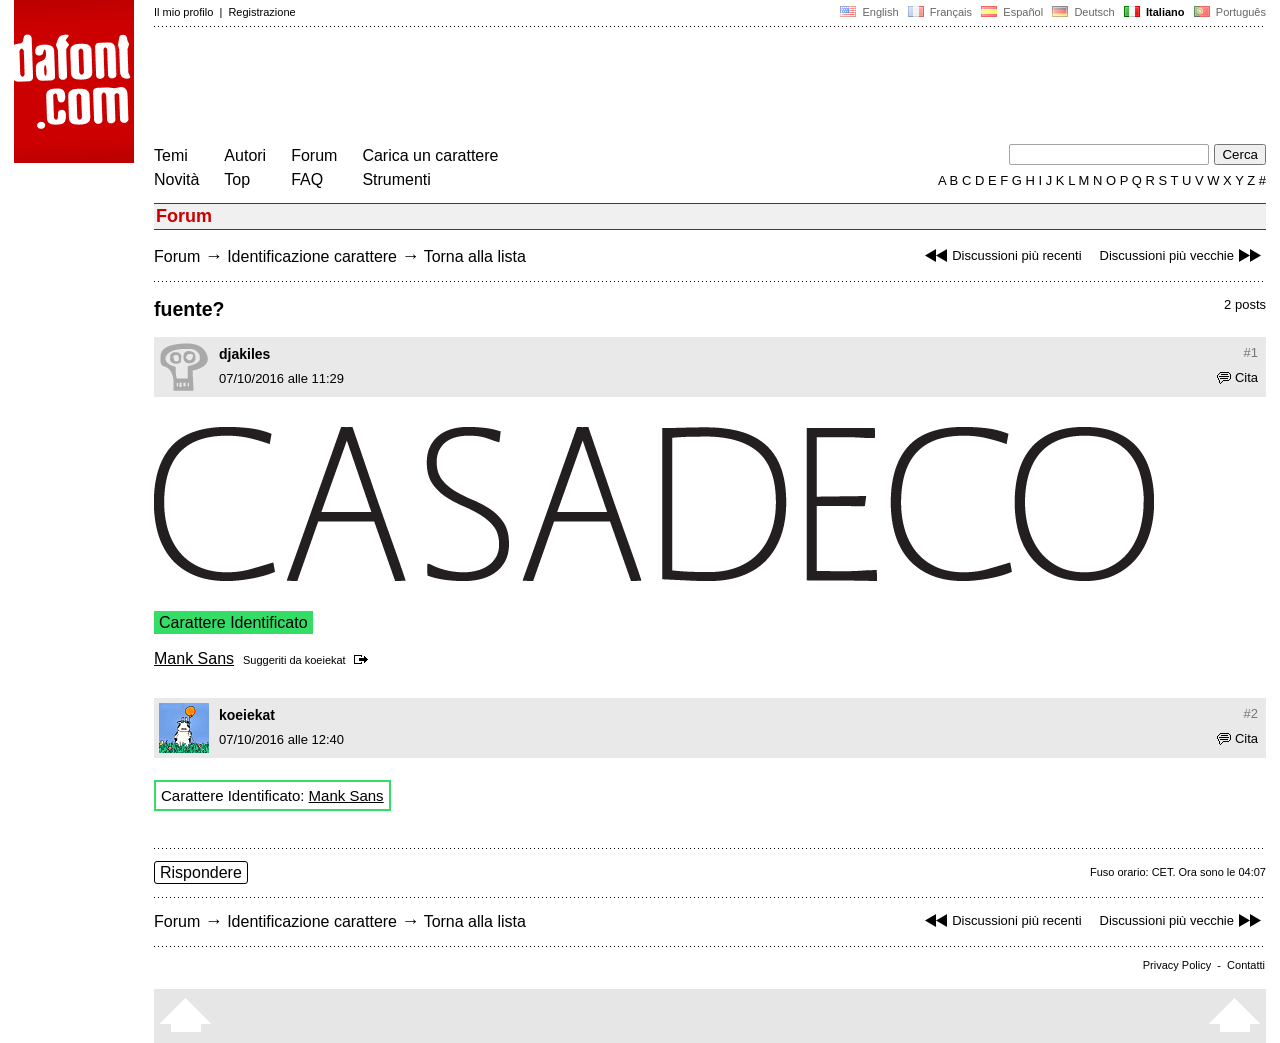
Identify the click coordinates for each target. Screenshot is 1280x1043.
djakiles (244, 354)
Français (940, 12)
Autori (245, 155)
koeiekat (325, 660)
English (869, 12)
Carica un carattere (430, 155)
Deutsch (1083, 12)
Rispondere (201, 872)
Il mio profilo (183, 12)
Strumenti (396, 179)
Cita (1237, 377)
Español (1012, 12)
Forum (314, 155)
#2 (1251, 713)
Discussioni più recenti (1000, 255)
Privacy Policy (1177, 965)
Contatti (1246, 965)
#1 (1251, 352)
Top (237, 179)
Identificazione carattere (312, 256)
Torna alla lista (475, 256)
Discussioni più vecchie (1183, 255)
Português (1228, 12)
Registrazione (261, 12)
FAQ (307, 179)
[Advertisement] (518, 88)
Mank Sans (194, 658)
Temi (171, 155)
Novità (176, 179)
